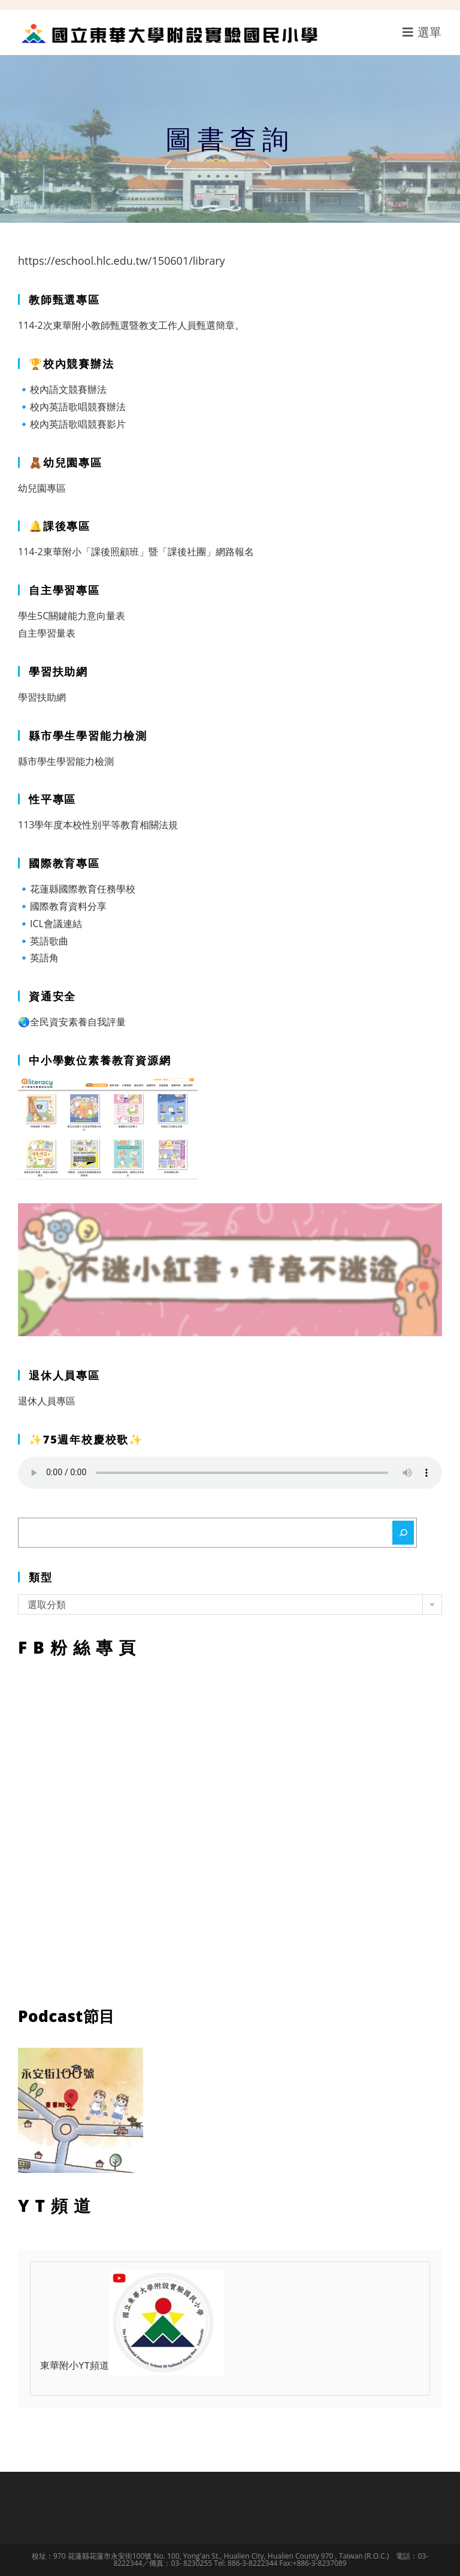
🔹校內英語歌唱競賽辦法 (72, 406)
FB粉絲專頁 (230, 1829)
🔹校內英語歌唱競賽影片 (72, 424)
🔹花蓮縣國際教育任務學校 (76, 888)
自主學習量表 (46, 633)
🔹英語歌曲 (43, 941)
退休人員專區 (46, 1400)
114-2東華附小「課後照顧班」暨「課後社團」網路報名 (136, 551)
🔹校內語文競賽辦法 (62, 389)
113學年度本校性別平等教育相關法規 (98, 824)
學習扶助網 (42, 697)
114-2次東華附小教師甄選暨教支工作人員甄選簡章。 (131, 325)
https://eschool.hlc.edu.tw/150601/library (121, 260)
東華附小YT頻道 (132, 2366)
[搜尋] (403, 1533)
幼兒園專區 (42, 488)
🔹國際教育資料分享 (62, 906)
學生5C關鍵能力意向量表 (71, 615)
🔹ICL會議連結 (50, 923)
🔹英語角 (38, 957)
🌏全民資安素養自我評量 (72, 1021)
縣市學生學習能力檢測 (66, 761)
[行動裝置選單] (422, 32)
